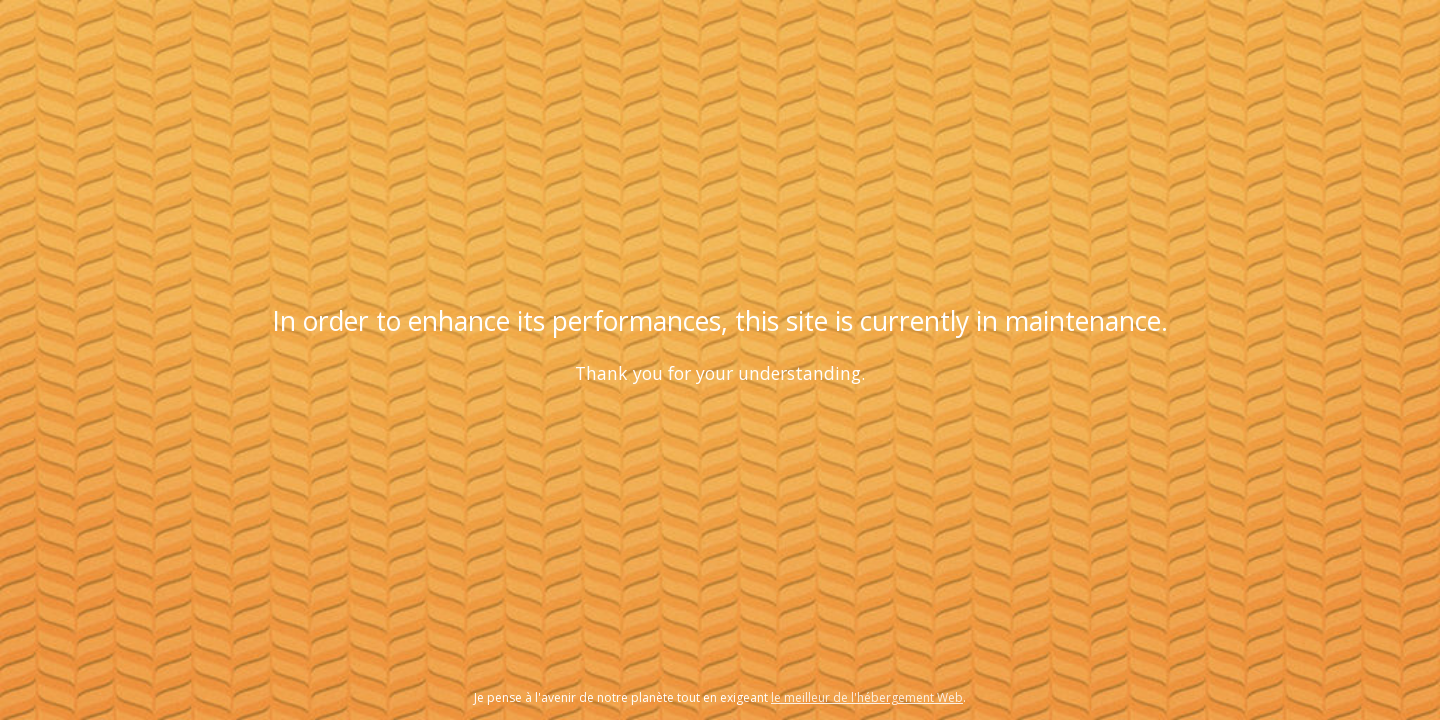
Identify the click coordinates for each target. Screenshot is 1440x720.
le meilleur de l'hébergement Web (867, 697)
